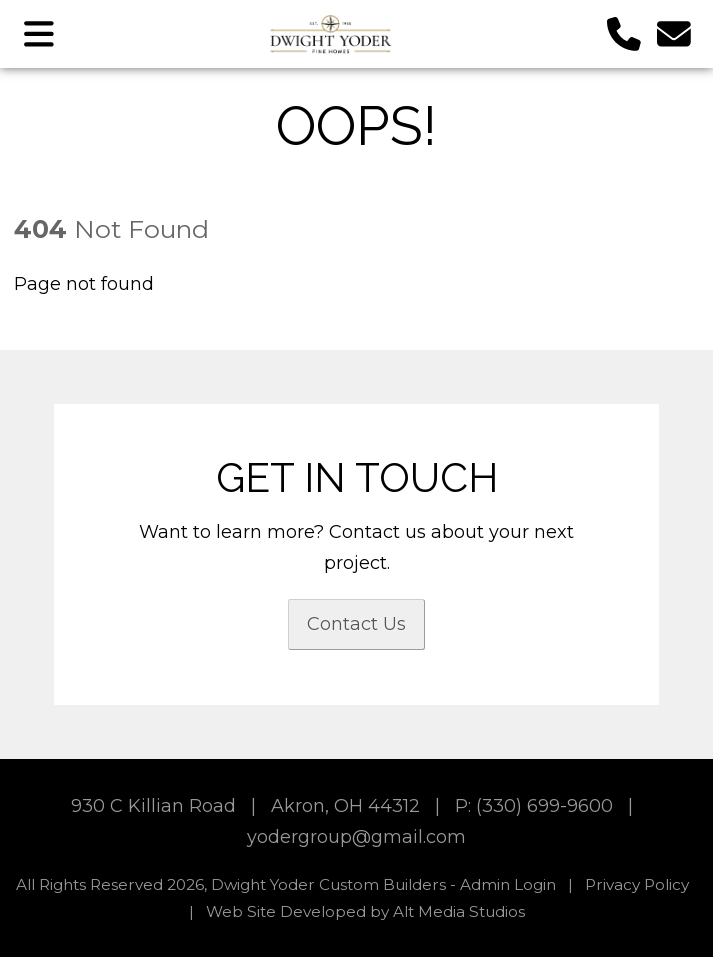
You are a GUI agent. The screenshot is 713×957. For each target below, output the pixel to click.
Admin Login (508, 884)
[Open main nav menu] (39, 33)
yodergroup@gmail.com (356, 837)
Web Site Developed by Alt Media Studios (365, 911)
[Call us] (624, 33)
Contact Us (356, 624)
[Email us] (674, 33)
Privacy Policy (637, 884)
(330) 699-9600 (544, 806)
